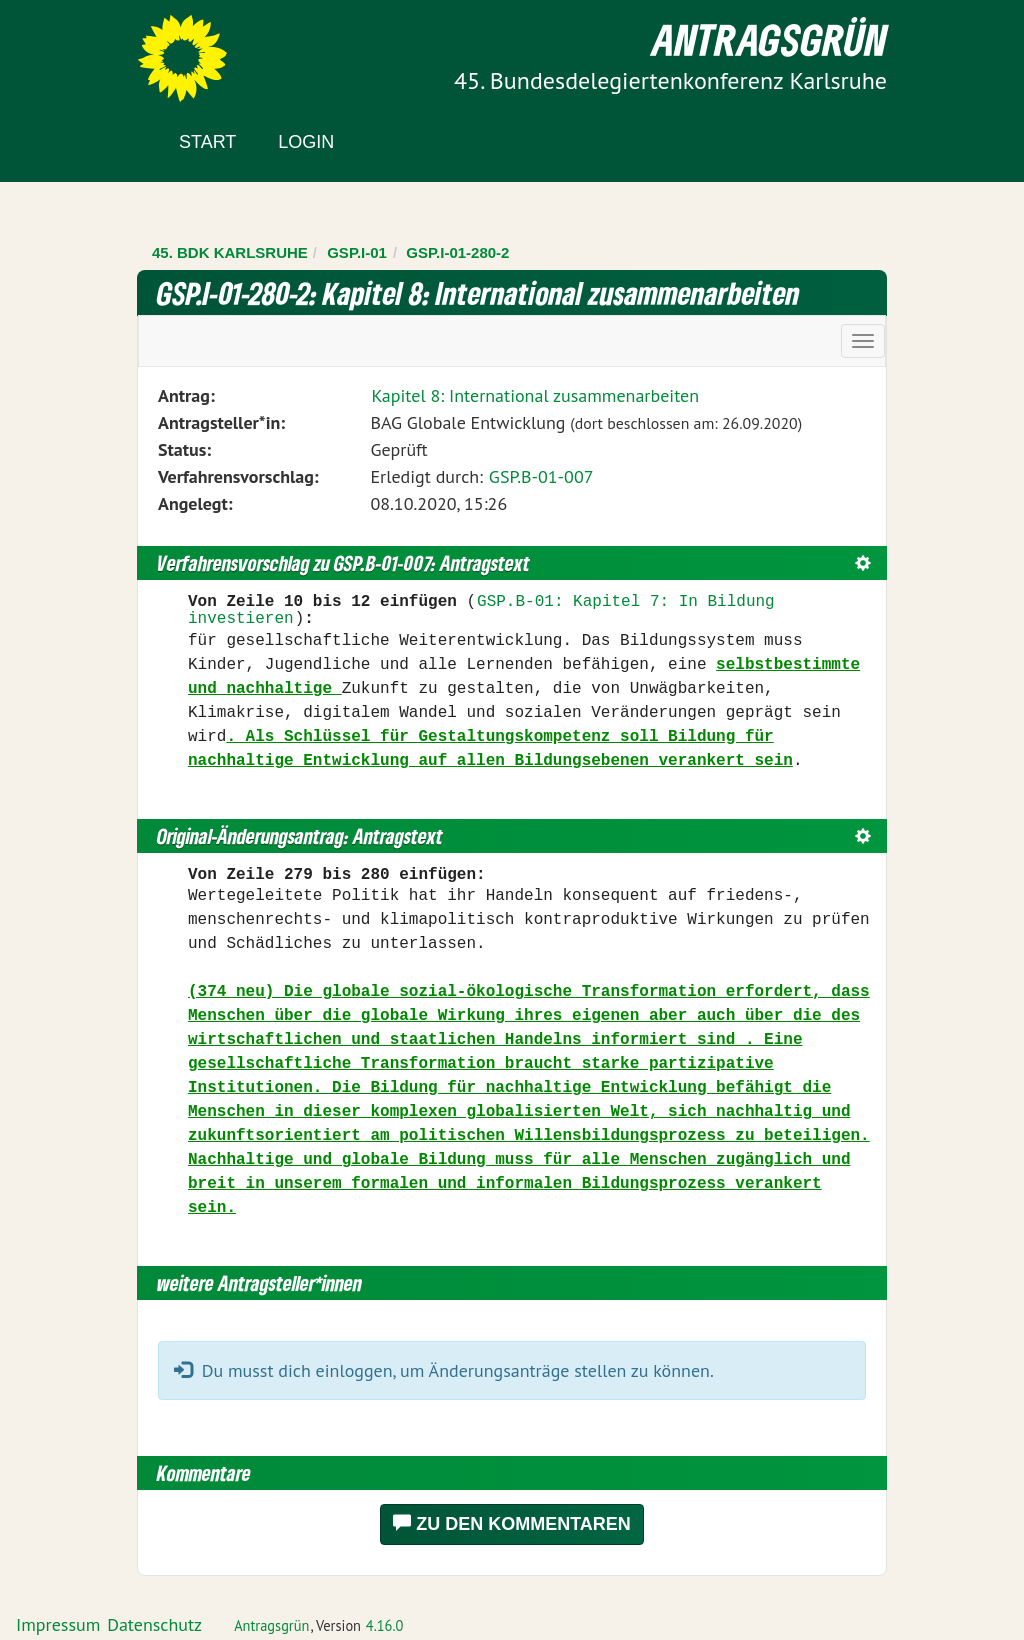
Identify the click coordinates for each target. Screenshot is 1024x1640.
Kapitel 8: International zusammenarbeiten (535, 395)
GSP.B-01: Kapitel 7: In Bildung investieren (481, 611)
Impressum (58, 1624)
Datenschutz (154, 1624)
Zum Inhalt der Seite (89, 49)
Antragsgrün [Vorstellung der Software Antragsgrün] (271, 1625)
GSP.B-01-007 (541, 476)
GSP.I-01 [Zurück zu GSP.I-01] (357, 252)
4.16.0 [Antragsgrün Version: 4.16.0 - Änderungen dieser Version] (385, 1625)
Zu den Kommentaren (512, 1523)
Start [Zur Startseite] (207, 142)
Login (306, 142)
